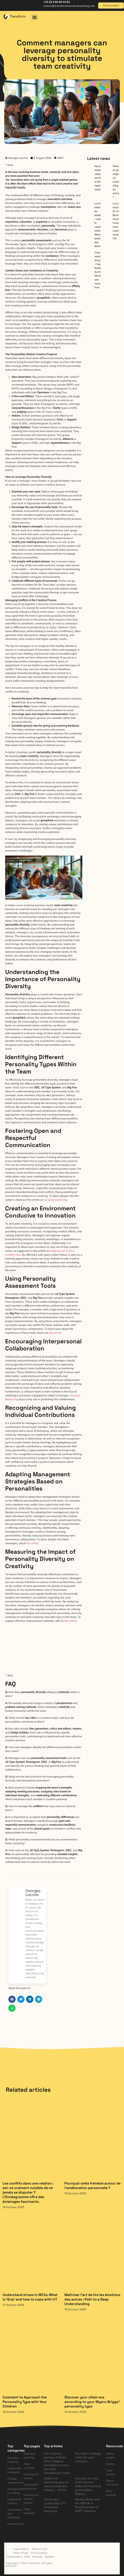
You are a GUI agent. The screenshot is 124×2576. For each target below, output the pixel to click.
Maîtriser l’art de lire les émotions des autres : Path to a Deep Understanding (92, 2299)
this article (55, 1332)
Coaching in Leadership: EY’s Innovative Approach (55, 2505)
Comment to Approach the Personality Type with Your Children (25, 2401)
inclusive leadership (56, 1199)
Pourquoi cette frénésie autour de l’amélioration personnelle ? (92, 2185)
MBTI (60, 157)
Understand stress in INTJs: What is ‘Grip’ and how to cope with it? (30, 2297)
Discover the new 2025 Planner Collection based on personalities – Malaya (88, 2486)
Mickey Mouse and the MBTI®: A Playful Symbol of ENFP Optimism (87, 2505)
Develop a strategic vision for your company (88, 2457)
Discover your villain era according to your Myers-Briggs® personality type (92, 2401)
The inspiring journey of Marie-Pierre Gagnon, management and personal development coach (57, 2463)
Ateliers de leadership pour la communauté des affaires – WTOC (56, 2484)
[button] (34, 17)
